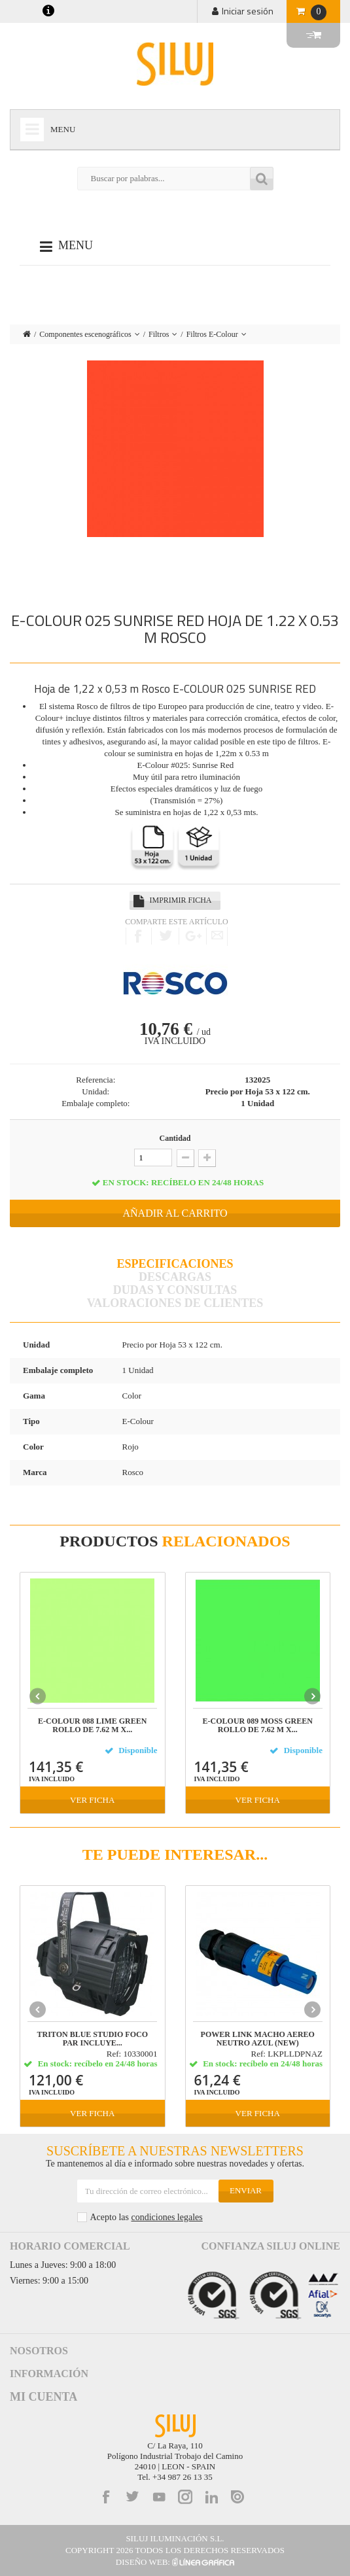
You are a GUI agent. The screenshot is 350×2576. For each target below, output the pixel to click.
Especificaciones (174, 1264)
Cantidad (174, 1138)
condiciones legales (166, 2217)
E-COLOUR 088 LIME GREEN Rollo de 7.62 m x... (92, 1725)
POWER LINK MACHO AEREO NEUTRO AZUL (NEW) (258, 2038)
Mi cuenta (43, 2396)
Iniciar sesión (247, 11)
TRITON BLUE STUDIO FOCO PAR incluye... (92, 2038)
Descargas (175, 1277)
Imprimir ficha (180, 900)
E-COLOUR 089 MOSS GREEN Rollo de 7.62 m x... (258, 1725)
